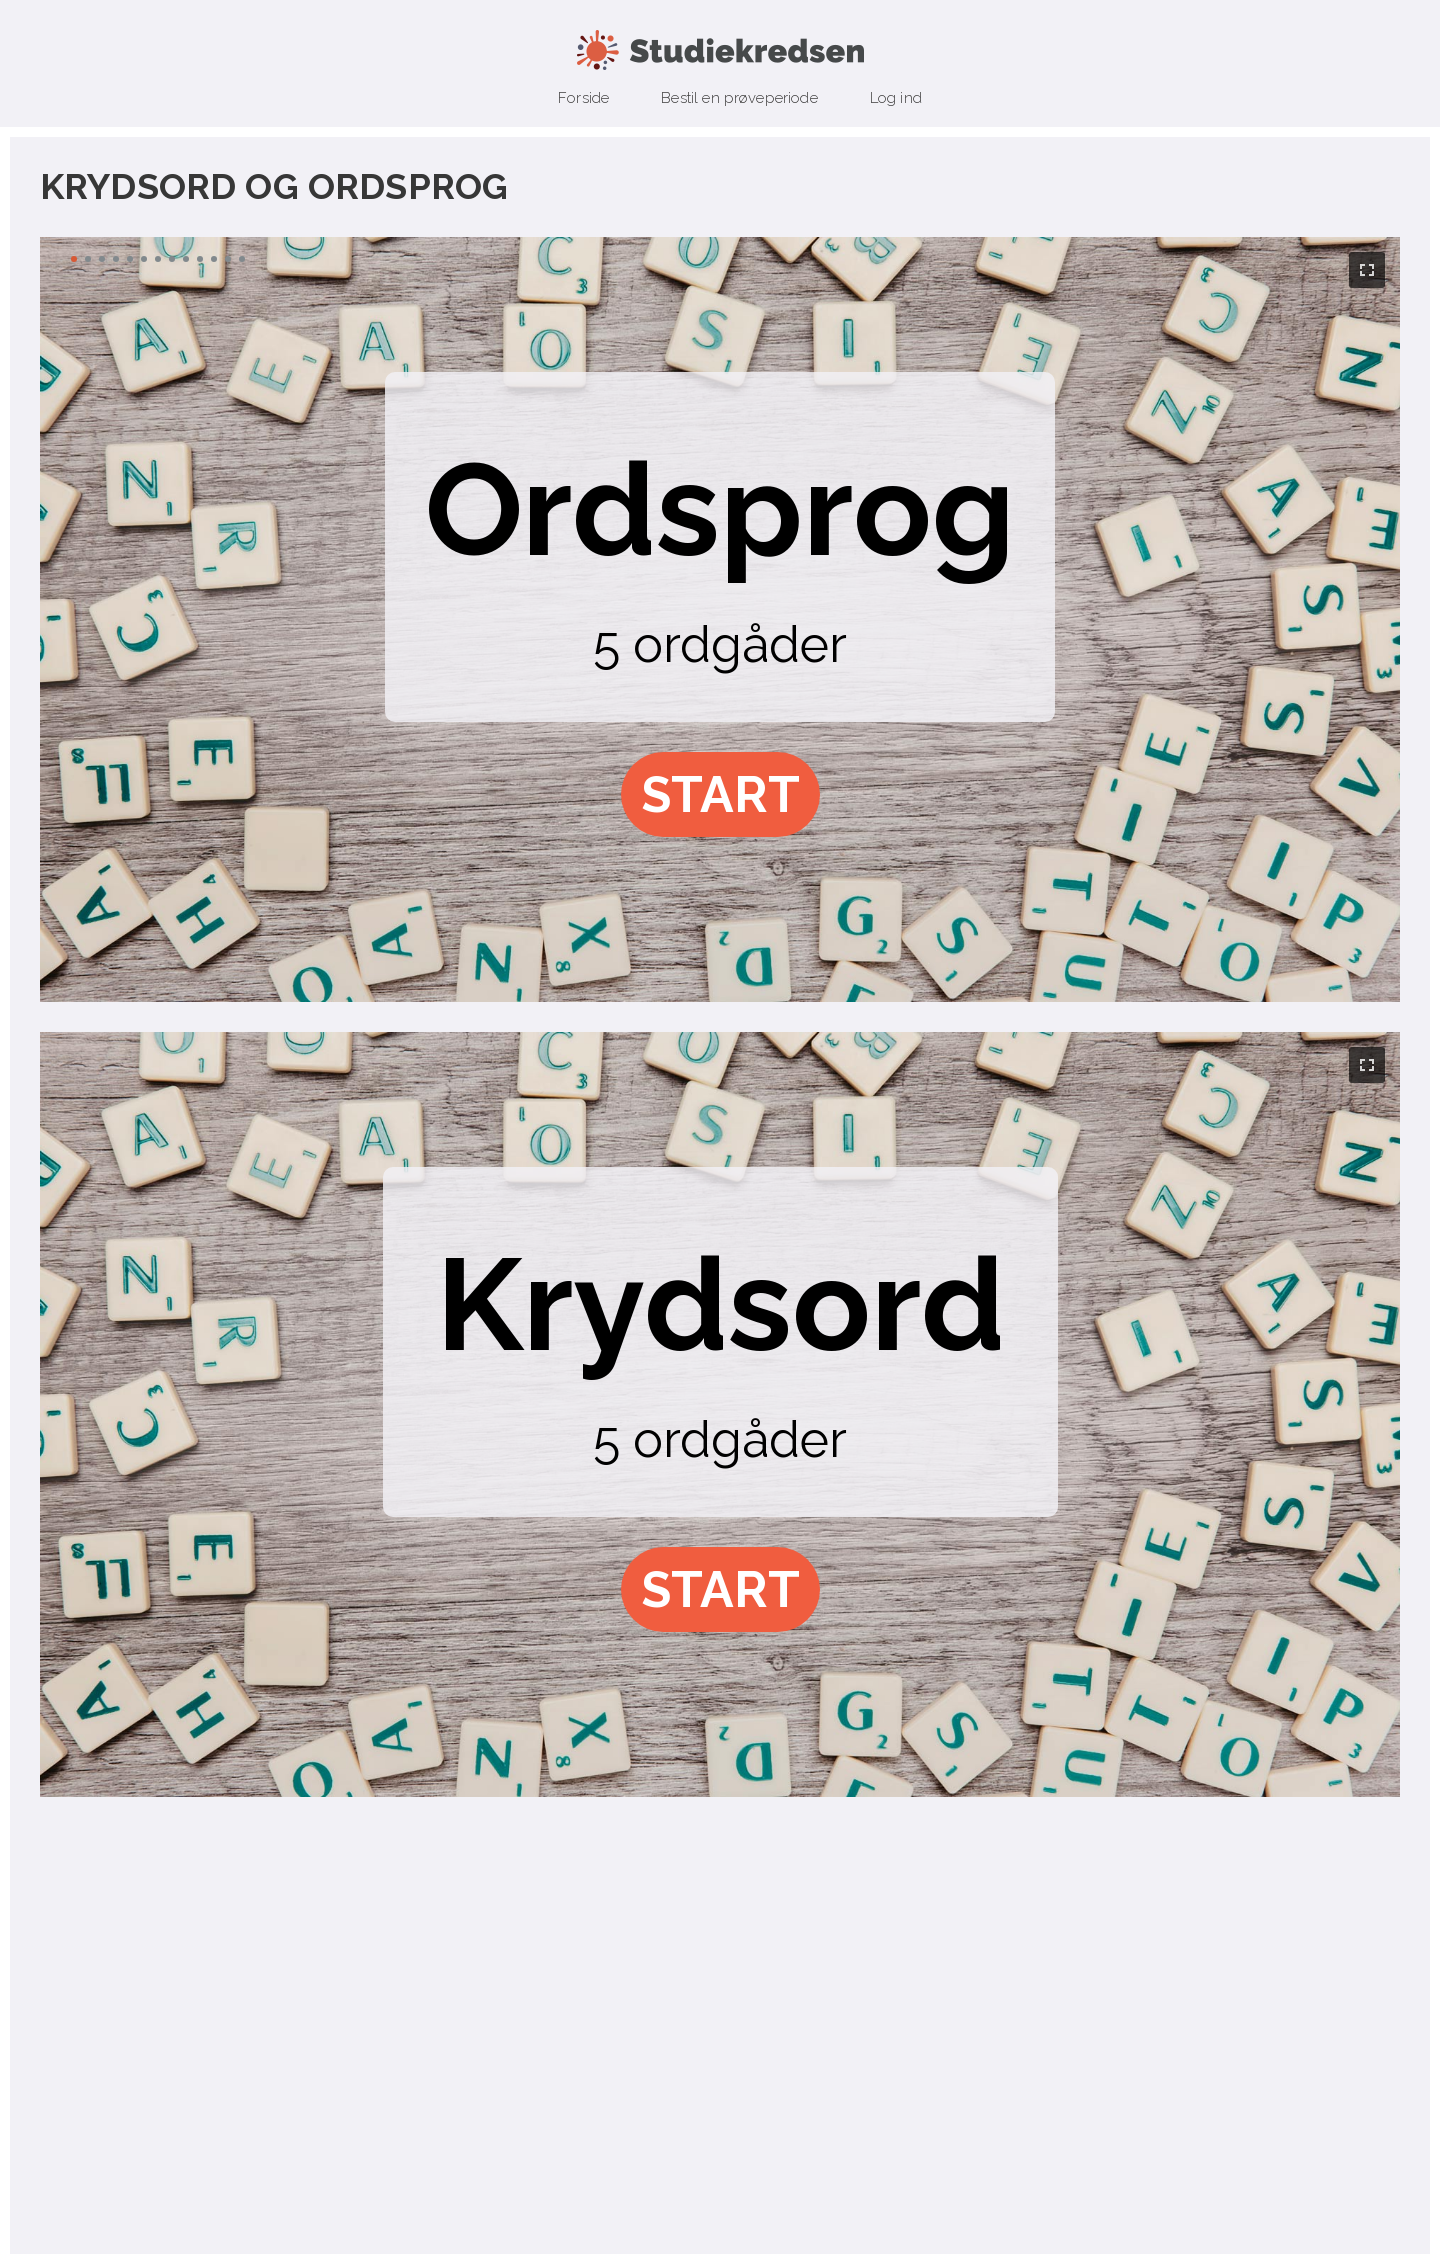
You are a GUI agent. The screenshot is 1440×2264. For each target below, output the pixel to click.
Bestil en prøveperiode (739, 98)
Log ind (896, 98)
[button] (720, 794)
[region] (720, 619)
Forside (583, 98)
